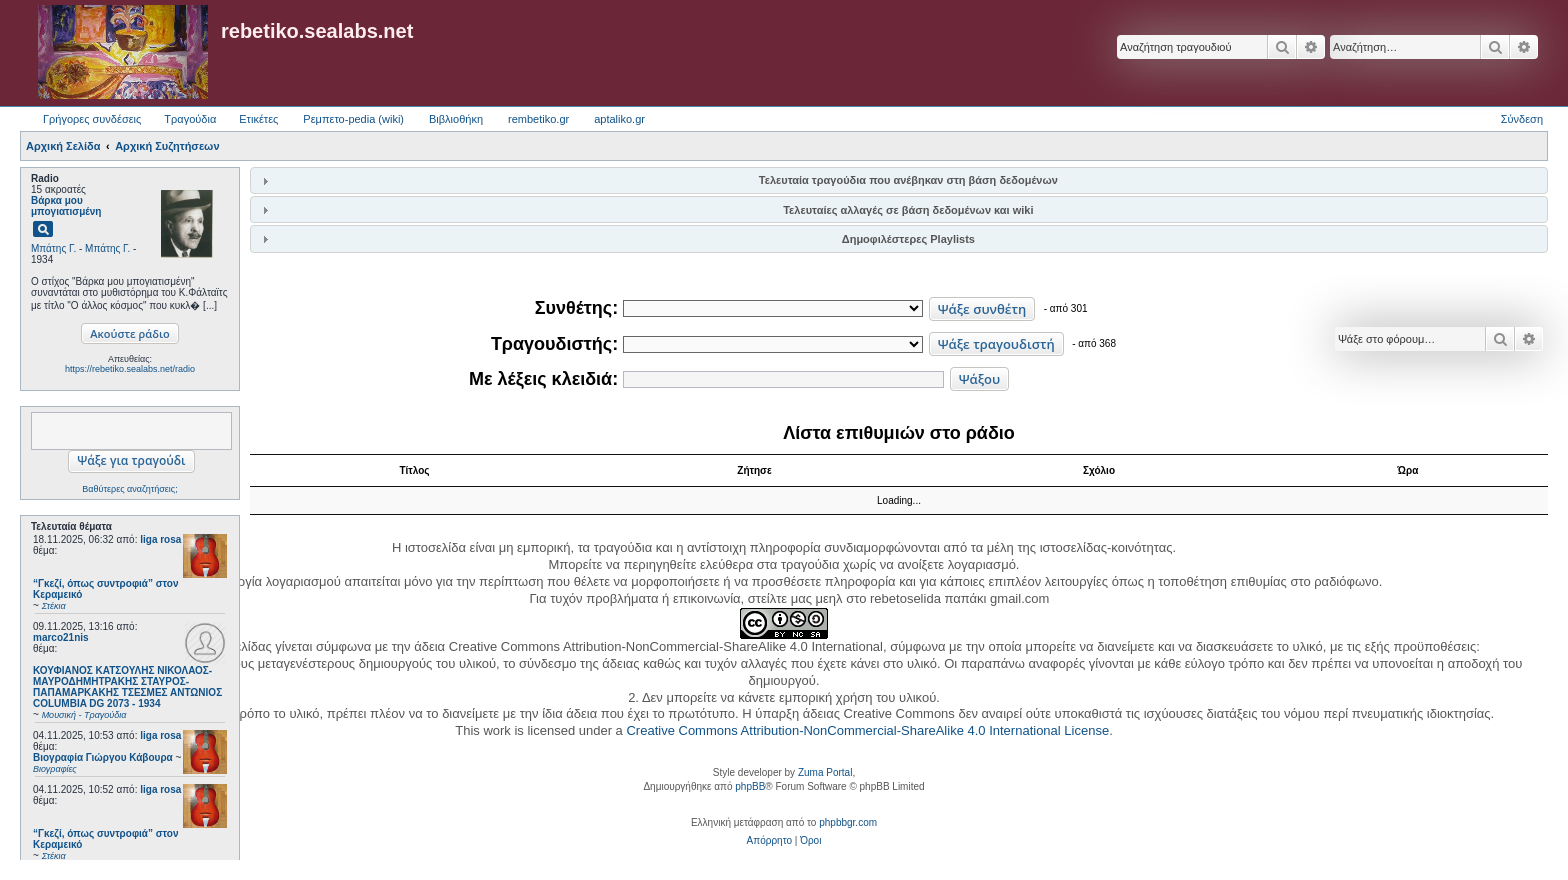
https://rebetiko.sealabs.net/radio (130, 369)
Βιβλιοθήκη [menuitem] (456, 119)
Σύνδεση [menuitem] (1522, 119)
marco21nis (61, 637)
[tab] (899, 180)
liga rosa (160, 539)
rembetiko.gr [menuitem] (538, 119)
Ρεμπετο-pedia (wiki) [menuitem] (353, 119)
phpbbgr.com (848, 822)
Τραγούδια (190, 119)
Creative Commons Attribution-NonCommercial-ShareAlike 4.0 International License (867, 730)
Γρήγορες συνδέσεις (92, 119)
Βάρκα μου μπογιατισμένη (66, 206)
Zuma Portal (825, 772)
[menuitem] (769, 841)
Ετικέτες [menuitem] (258, 119)
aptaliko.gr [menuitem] (619, 119)
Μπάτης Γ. (53, 248)
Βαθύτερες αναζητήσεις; (129, 489)
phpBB (750, 786)
